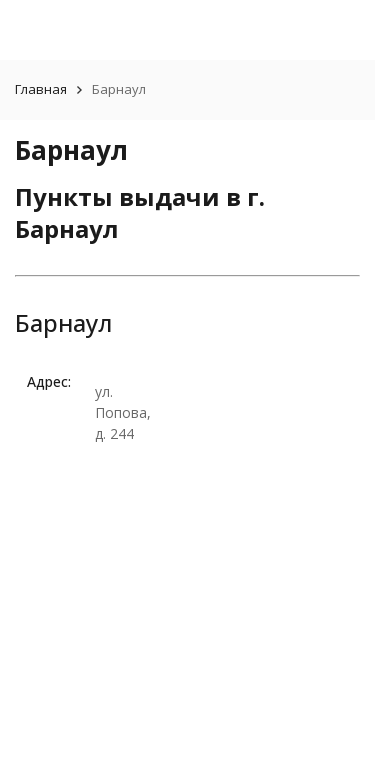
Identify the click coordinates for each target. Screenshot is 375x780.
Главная (41, 89)
